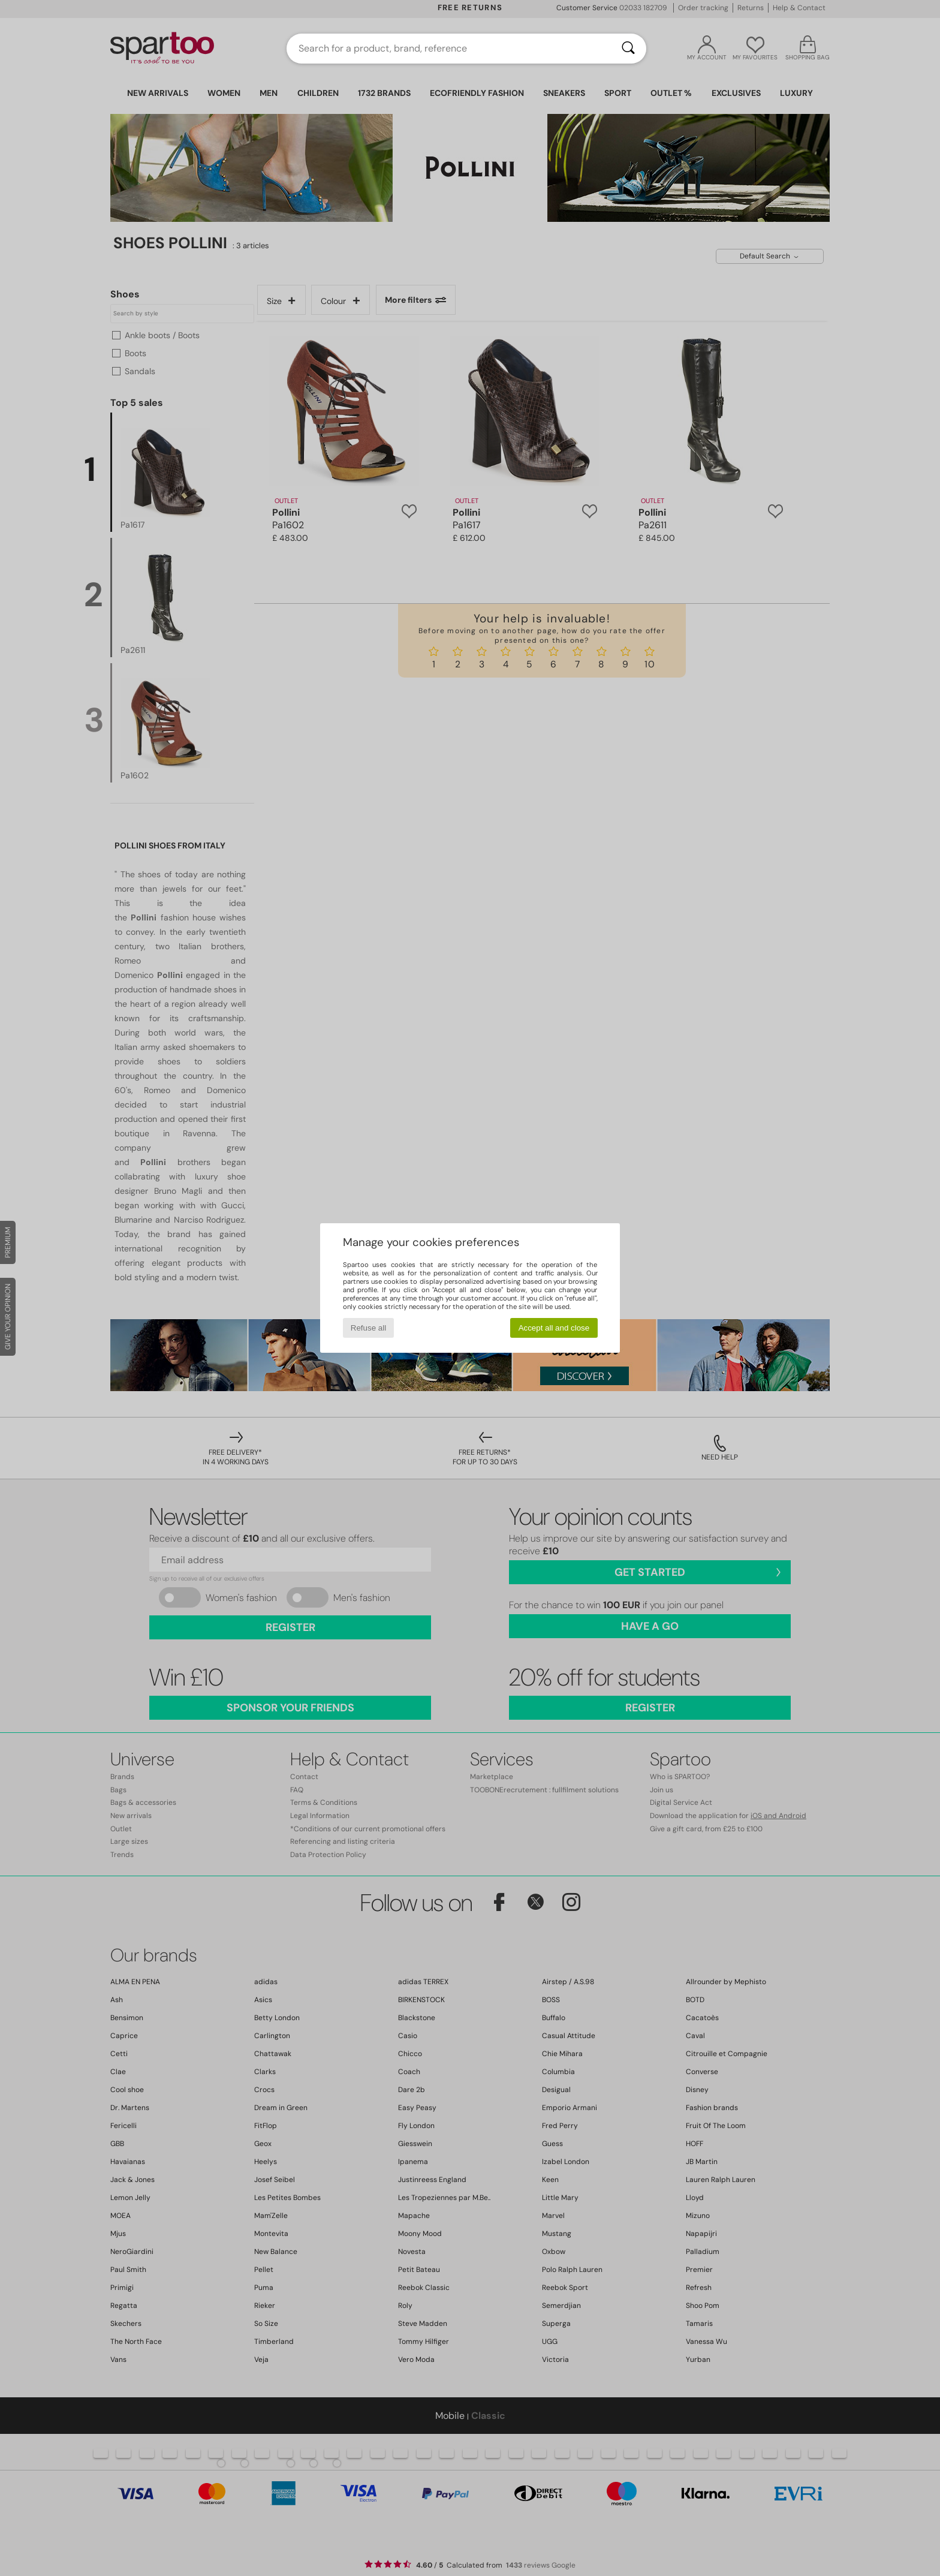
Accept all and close (554, 1327)
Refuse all (368, 1327)
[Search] (628, 49)
